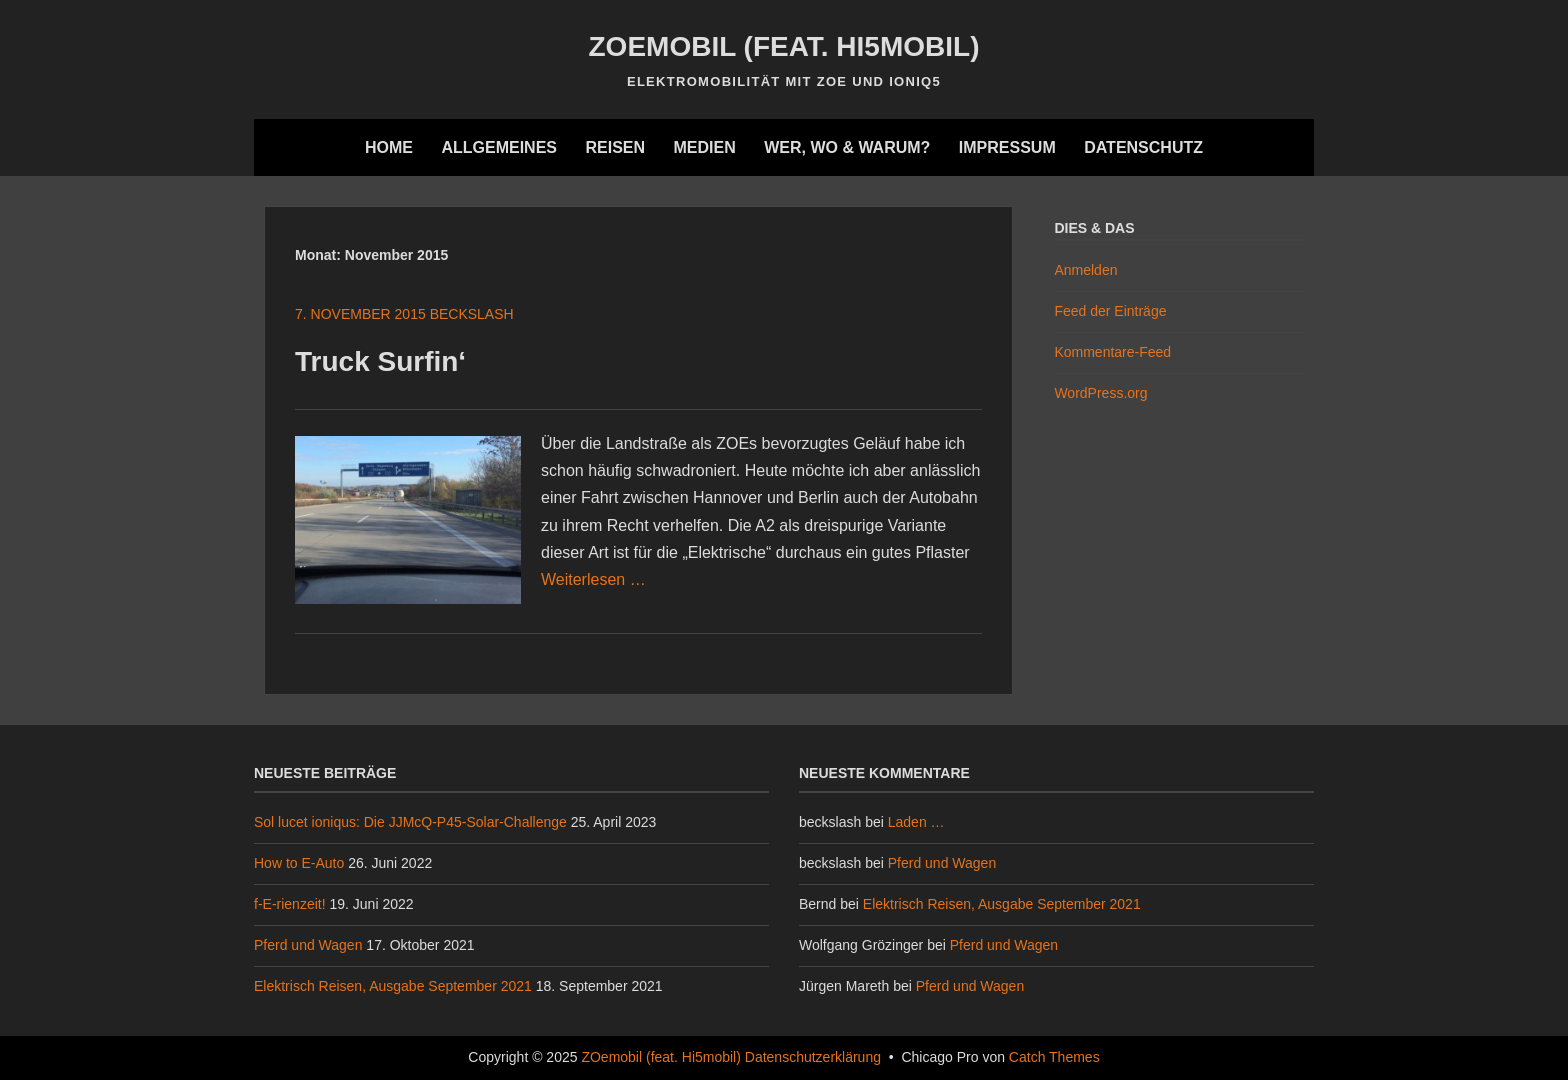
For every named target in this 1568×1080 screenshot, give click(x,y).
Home (389, 147)
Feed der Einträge (1110, 311)
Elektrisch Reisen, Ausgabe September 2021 (393, 986)
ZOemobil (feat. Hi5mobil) (784, 46)
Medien (704, 147)
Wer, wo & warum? (847, 147)
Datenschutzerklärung (813, 1057)
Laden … (916, 822)
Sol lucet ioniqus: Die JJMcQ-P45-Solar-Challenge (410, 822)
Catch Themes (1054, 1057)
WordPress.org (1100, 393)
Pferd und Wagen (308, 945)
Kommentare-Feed (1112, 352)
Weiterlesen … (593, 579)
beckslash (472, 314)
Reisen (615, 147)
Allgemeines (499, 147)
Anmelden (1085, 270)
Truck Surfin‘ (380, 361)
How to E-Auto (299, 863)
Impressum (1007, 147)
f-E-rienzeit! (290, 904)
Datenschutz (1143, 147)
